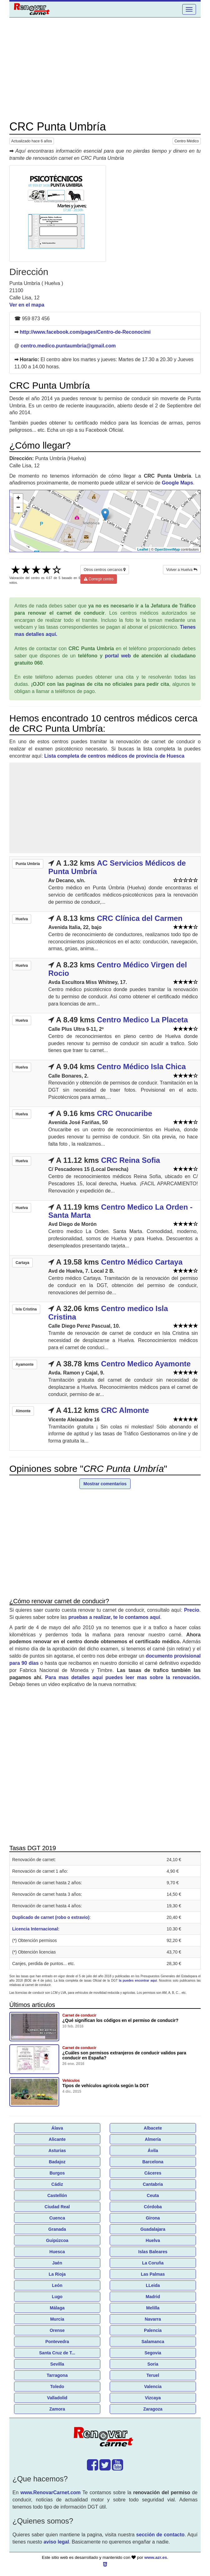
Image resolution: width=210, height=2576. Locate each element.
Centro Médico (186, 141)
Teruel (152, 2375)
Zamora (57, 2408)
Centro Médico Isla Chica (141, 1066)
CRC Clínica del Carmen (140, 918)
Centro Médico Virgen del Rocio (117, 969)
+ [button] (18, 498)
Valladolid (57, 2397)
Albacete (153, 2128)
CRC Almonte (125, 1410)
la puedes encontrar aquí (138, 1980)
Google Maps (177, 482)
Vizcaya (153, 2397)
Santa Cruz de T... (57, 2352)
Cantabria (153, 2184)
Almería (153, 2139)
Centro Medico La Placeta (142, 1019)
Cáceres (152, 2172)
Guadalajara (152, 2229)
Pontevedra (57, 2341)
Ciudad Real (57, 2206)
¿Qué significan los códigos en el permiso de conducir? (120, 2020)
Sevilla (57, 2364)
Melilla (153, 2307)
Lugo (57, 2296)
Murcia (57, 2319)
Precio (191, 1610)
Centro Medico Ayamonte (146, 1363)
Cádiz (57, 2184)
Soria (152, 2364)
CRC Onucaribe (124, 1113)
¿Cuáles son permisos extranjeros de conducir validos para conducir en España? (124, 2055)
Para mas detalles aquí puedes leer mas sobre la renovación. (123, 1677)
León (57, 2285)
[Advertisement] (105, 69)
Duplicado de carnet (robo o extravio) (50, 1917)
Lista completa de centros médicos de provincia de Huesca (114, 756)
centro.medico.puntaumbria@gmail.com (68, 345)
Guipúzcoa (57, 2240)
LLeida (153, 2285)
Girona (153, 2217)
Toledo (57, 2386)
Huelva (153, 2240)
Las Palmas (153, 2274)
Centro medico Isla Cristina (108, 1312)
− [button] (18, 508)
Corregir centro (98, 579)
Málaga (57, 2307)
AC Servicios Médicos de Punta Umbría (117, 867)
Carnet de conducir (79, 2015)
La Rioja (57, 2274)
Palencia (153, 2330)
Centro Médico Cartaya (141, 1262)
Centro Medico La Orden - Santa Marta (120, 1211)
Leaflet (142, 549)
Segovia (153, 2352)
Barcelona (153, 2161)
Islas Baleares (152, 2251)
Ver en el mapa (26, 304)
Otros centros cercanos (105, 570)
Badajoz (57, 2161)
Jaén (57, 2262)
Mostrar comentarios (105, 1483)
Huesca (57, 2251)
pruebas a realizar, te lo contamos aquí (114, 1617)
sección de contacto (160, 2534)
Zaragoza (152, 2408)
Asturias (57, 2150)
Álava (57, 2128)
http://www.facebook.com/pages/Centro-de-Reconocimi (85, 332)
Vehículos (71, 2080)
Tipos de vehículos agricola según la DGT (105, 2085)
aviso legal (56, 2541)
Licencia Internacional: (36, 1928)
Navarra (153, 2319)
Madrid (153, 2296)
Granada (57, 2229)
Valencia (152, 2386)
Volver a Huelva (181, 570)
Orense (57, 2330)
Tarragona (57, 2375)
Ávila (153, 2150)
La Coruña (153, 2262)
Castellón (57, 2195)
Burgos (57, 2172)
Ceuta (153, 2195)
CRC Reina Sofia (130, 1160)
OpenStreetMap (167, 549)
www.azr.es (155, 2557)
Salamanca (152, 2341)
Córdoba (153, 2206)
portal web (118, 655)
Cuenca (57, 2217)
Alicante (57, 2139)
